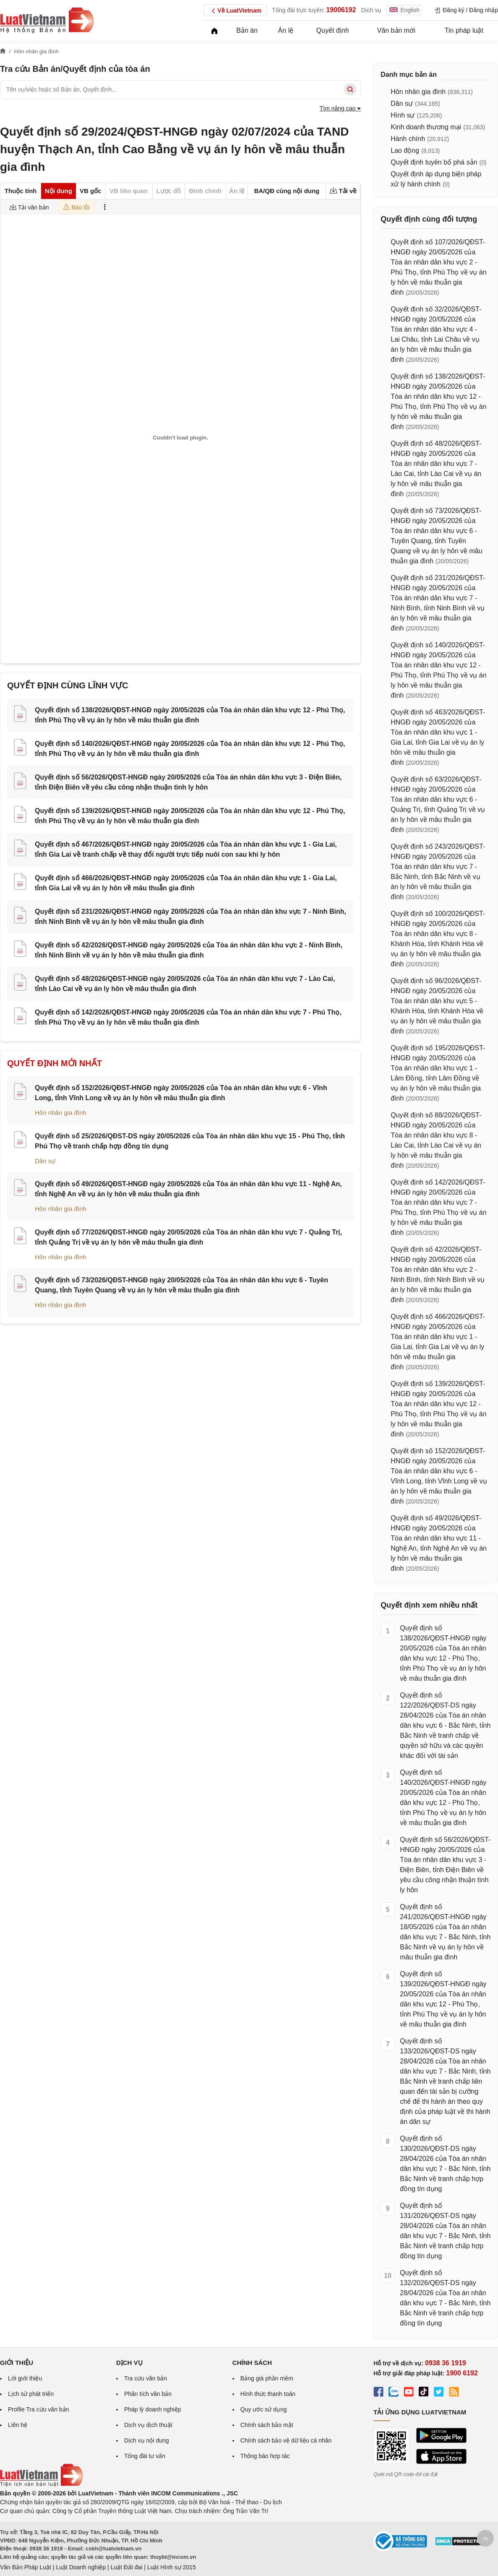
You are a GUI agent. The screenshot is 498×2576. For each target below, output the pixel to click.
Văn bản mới (396, 30)
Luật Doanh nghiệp (81, 2567)
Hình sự (403, 115)
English (404, 10)
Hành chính (408, 138)
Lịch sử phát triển (31, 2393)
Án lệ (286, 30)
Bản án (247, 30)
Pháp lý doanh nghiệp (152, 2409)
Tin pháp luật (464, 30)
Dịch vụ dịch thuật (148, 2425)
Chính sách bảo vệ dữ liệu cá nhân (285, 2440)
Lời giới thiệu (25, 2378)
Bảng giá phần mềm (266, 2378)
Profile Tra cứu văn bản (38, 2409)
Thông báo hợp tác (265, 2456)
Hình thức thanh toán (267, 2393)
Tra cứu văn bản (145, 2378)
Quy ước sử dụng (263, 2409)
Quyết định (332, 30)
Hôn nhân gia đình (60, 1112)
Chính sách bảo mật (266, 2425)
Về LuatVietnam (235, 11)
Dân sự (45, 1160)
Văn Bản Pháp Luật (25, 2567)
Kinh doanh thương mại (426, 127)
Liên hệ (17, 2425)
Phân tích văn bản (148, 2393)
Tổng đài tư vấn (144, 2456)
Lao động (405, 150)
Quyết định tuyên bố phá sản (434, 162)
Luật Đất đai (126, 2567)
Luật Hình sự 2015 (171, 2567)
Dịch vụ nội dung (146, 2440)
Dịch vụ (371, 10)
